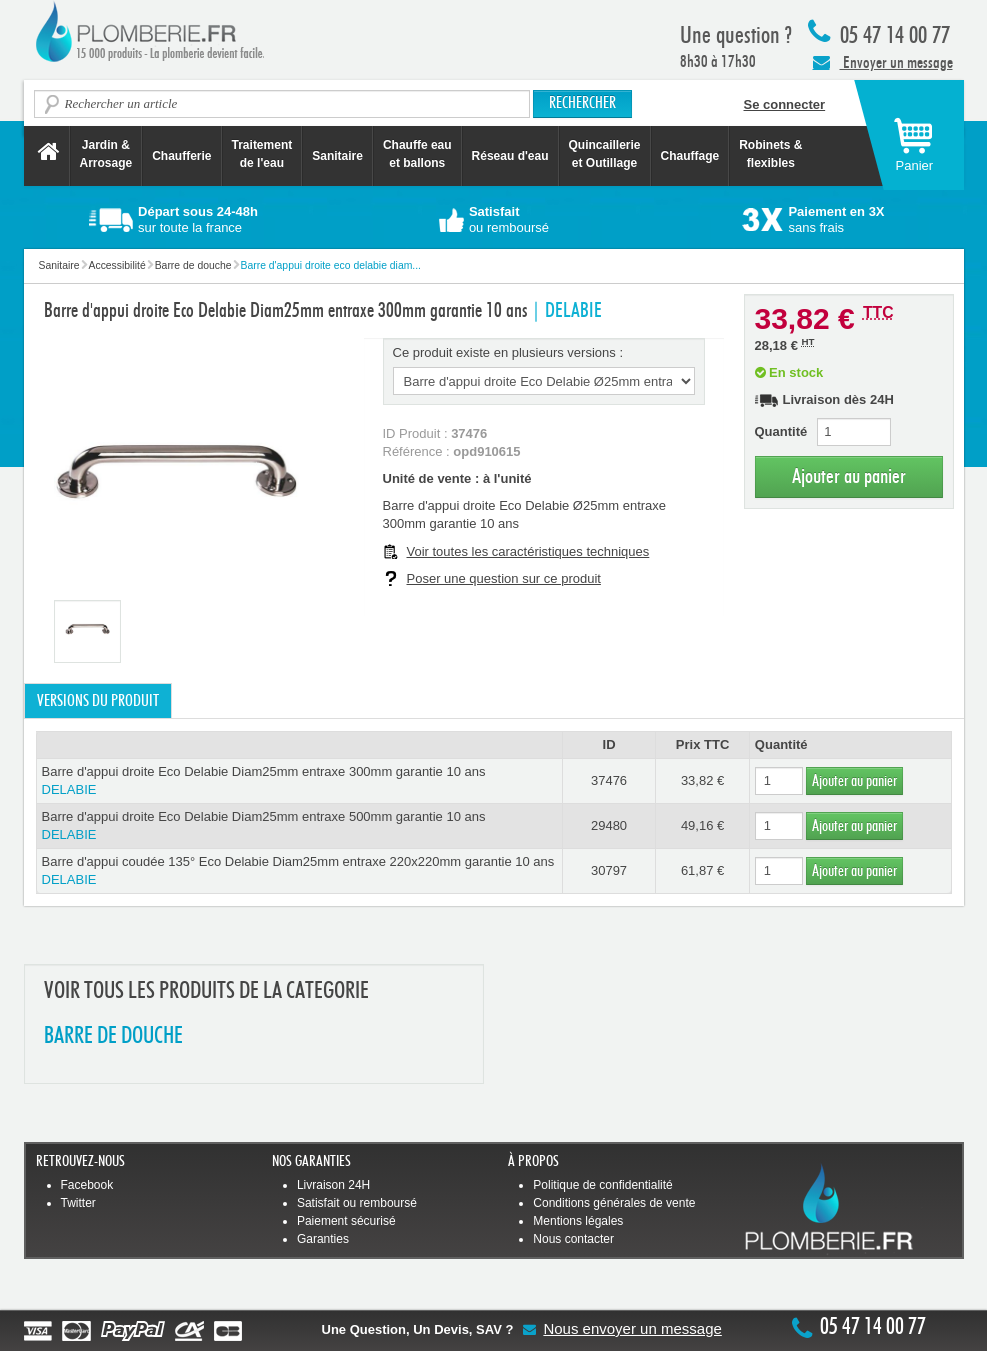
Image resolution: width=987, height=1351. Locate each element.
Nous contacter (573, 1239)
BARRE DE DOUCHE (113, 1036)
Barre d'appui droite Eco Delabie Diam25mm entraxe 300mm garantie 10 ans (299, 781)
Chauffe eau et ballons (417, 154)
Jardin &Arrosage (106, 154)
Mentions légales (578, 1221)
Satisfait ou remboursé (357, 1203)
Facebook (87, 1185)
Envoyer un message (883, 62)
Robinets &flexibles (770, 154)
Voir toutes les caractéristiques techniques (528, 551)
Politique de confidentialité (602, 1185)
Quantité (781, 431)
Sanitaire (337, 156)
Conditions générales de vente (614, 1203)
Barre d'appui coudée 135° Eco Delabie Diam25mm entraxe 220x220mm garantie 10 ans (299, 871)
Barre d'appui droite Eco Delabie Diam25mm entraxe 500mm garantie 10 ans (299, 826)
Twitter (78, 1203)
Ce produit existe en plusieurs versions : (508, 352)
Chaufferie (181, 156)
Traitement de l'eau (262, 154)
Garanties (323, 1239)
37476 (609, 780)
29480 (609, 825)
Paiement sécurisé (346, 1221)
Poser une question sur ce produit (504, 578)
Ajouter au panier (849, 476)
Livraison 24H (333, 1185)
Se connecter (785, 104)
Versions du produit (98, 701)
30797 (609, 870)
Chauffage (690, 156)
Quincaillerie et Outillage (605, 154)
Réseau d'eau (510, 156)
